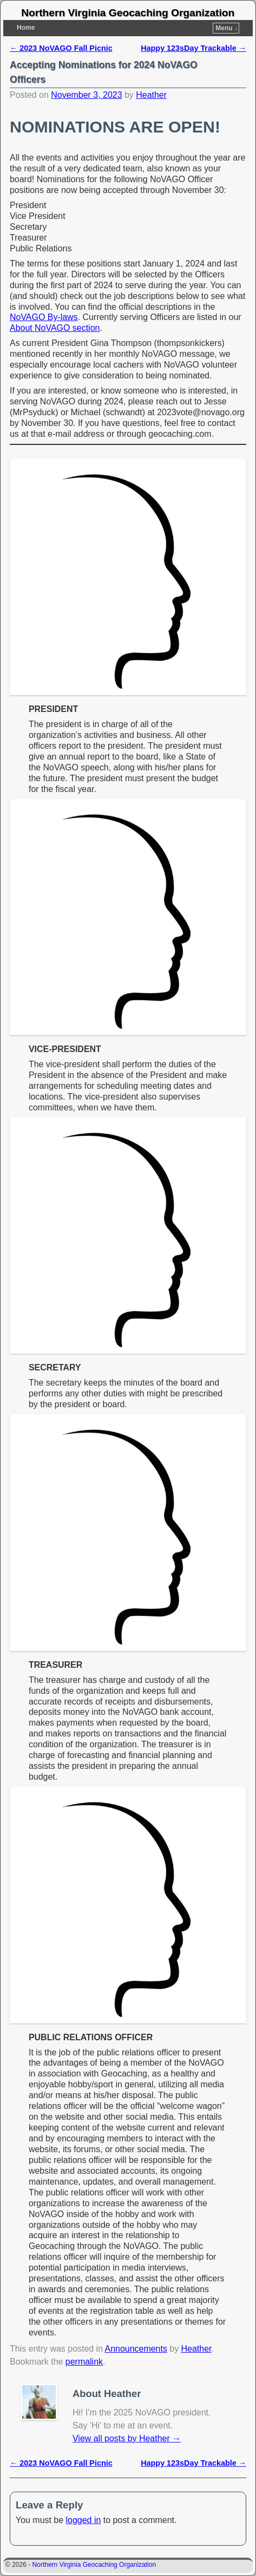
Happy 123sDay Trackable (193, 48)
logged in (83, 2520)
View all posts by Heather (127, 2438)
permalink (84, 2361)
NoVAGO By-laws (44, 317)
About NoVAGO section (55, 327)
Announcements (136, 2348)
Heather (151, 94)
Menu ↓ (226, 28)
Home (26, 27)
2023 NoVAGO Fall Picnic (61, 48)
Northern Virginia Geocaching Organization (127, 12)
